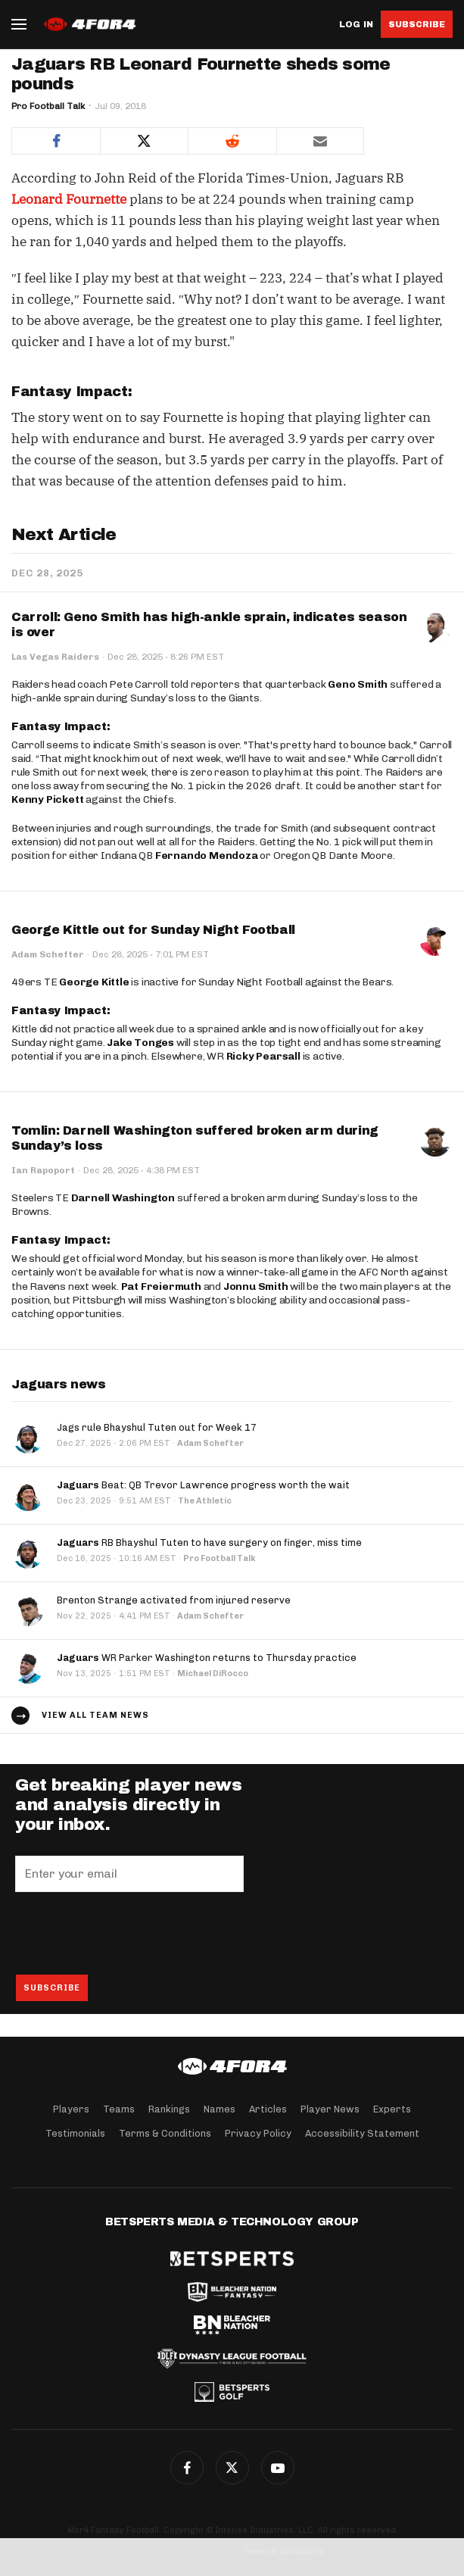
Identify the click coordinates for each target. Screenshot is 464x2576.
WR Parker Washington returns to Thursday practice (207, 1657)
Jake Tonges (140, 1042)
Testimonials (75, 2133)
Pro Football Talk (48, 106)
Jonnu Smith (255, 1286)
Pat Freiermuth (161, 1286)
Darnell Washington (123, 1197)
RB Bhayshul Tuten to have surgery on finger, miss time (209, 1542)
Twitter (232, 2468)
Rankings (169, 2109)
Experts (392, 2109)
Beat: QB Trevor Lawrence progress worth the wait (203, 1485)
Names (219, 2109)
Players (71, 2109)
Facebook (187, 2468)
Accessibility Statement (362, 2133)
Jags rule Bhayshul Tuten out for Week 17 (157, 1427)
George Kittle (94, 982)
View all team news (95, 1715)
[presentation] (130, 1932)
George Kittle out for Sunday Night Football (153, 929)
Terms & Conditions (165, 2133)
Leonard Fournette (68, 199)
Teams (119, 2109)
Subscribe (416, 24)
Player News (330, 2109)
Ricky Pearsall (263, 1056)
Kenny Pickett (47, 799)
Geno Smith (358, 684)
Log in (356, 24)
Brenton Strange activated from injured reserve (174, 1600)
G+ (278, 2468)
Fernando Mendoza (206, 855)
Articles (268, 2109)
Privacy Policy (258, 2133)
